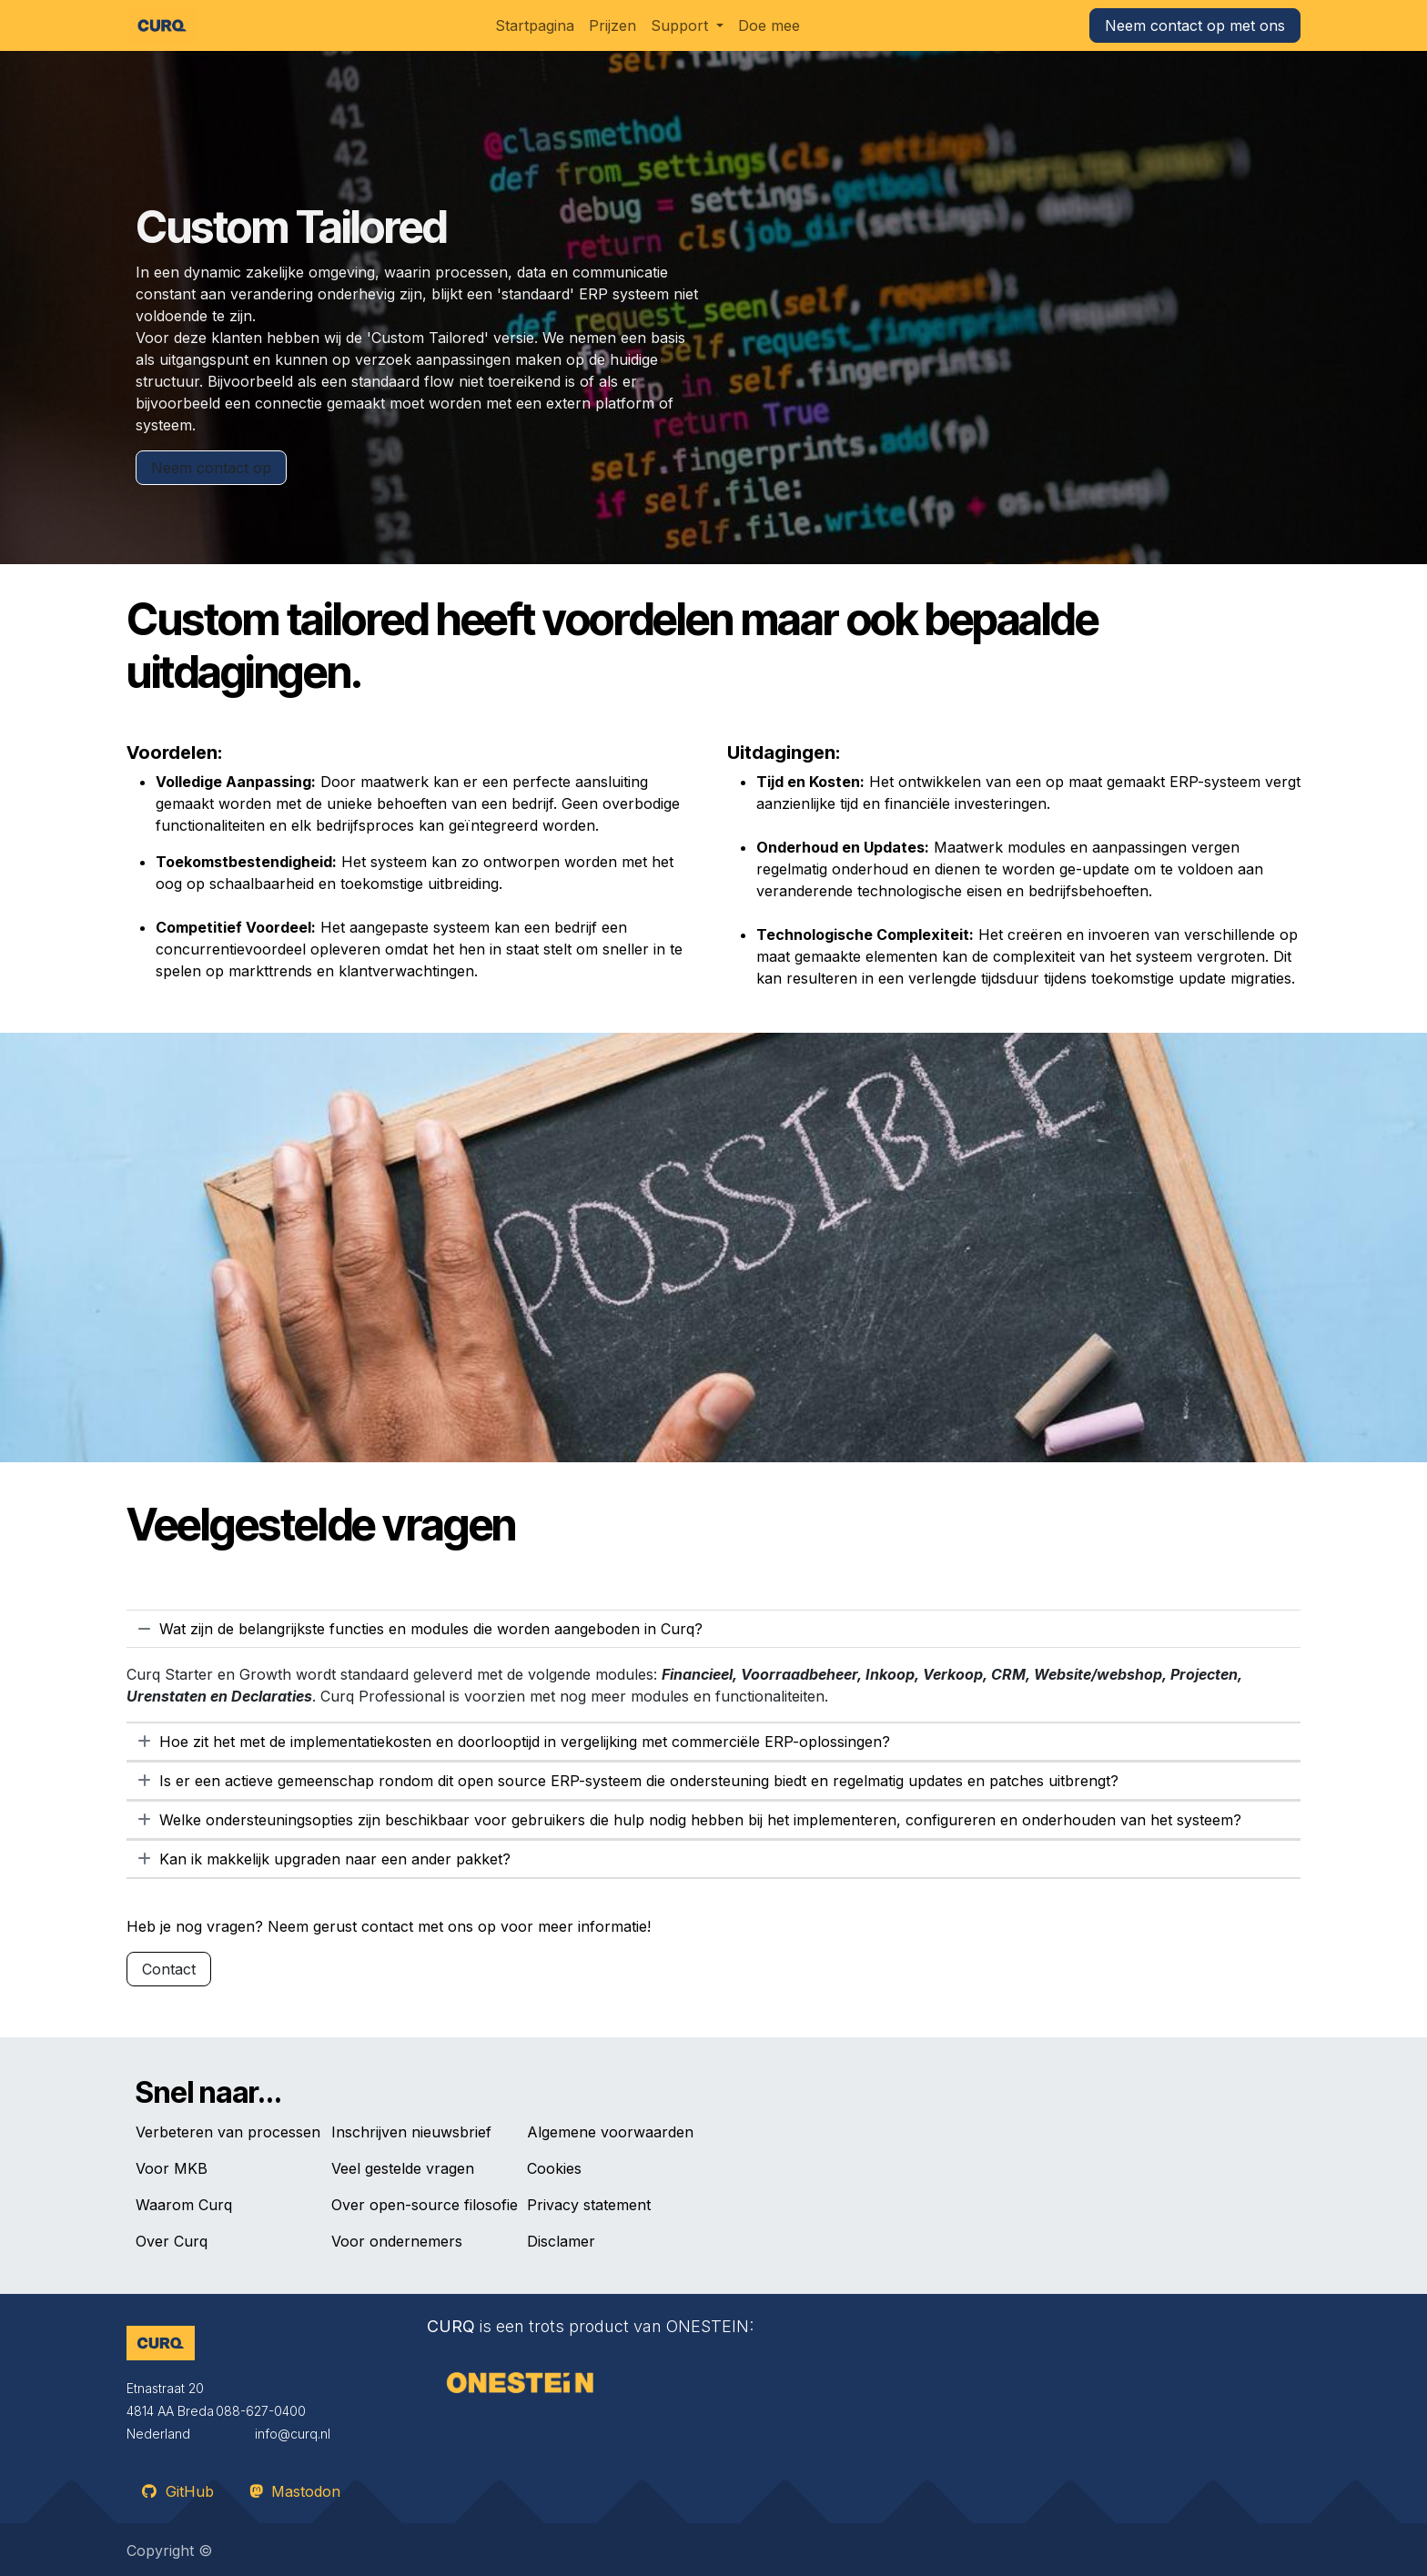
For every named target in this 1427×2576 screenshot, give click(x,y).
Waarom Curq (184, 2205)
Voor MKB (171, 2168)
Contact (169, 1969)
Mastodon (294, 2491)
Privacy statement (589, 2205)
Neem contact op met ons (1195, 25)
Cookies (554, 2168)
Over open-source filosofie (424, 2205)
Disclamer (561, 2241)
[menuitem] (535, 25)
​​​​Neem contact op (211, 468)
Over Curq (171, 2241)
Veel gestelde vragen (402, 2168)
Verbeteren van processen (228, 2132)
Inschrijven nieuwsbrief (411, 2132)
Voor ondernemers (396, 2241)
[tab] (713, 1629)
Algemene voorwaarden (610, 2132)
